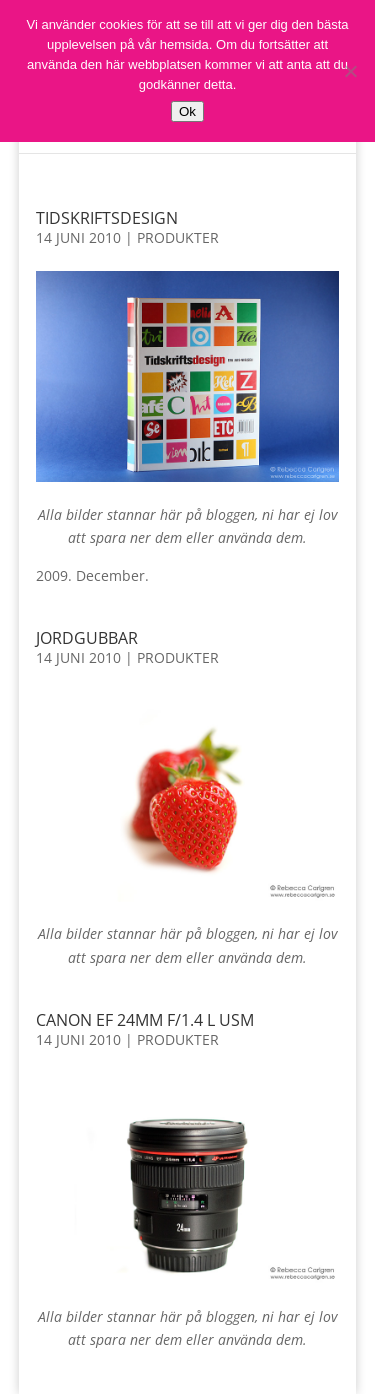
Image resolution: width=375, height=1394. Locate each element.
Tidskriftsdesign (107, 218)
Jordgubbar (87, 638)
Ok (187, 111)
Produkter (178, 237)
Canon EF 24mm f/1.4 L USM (145, 1020)
